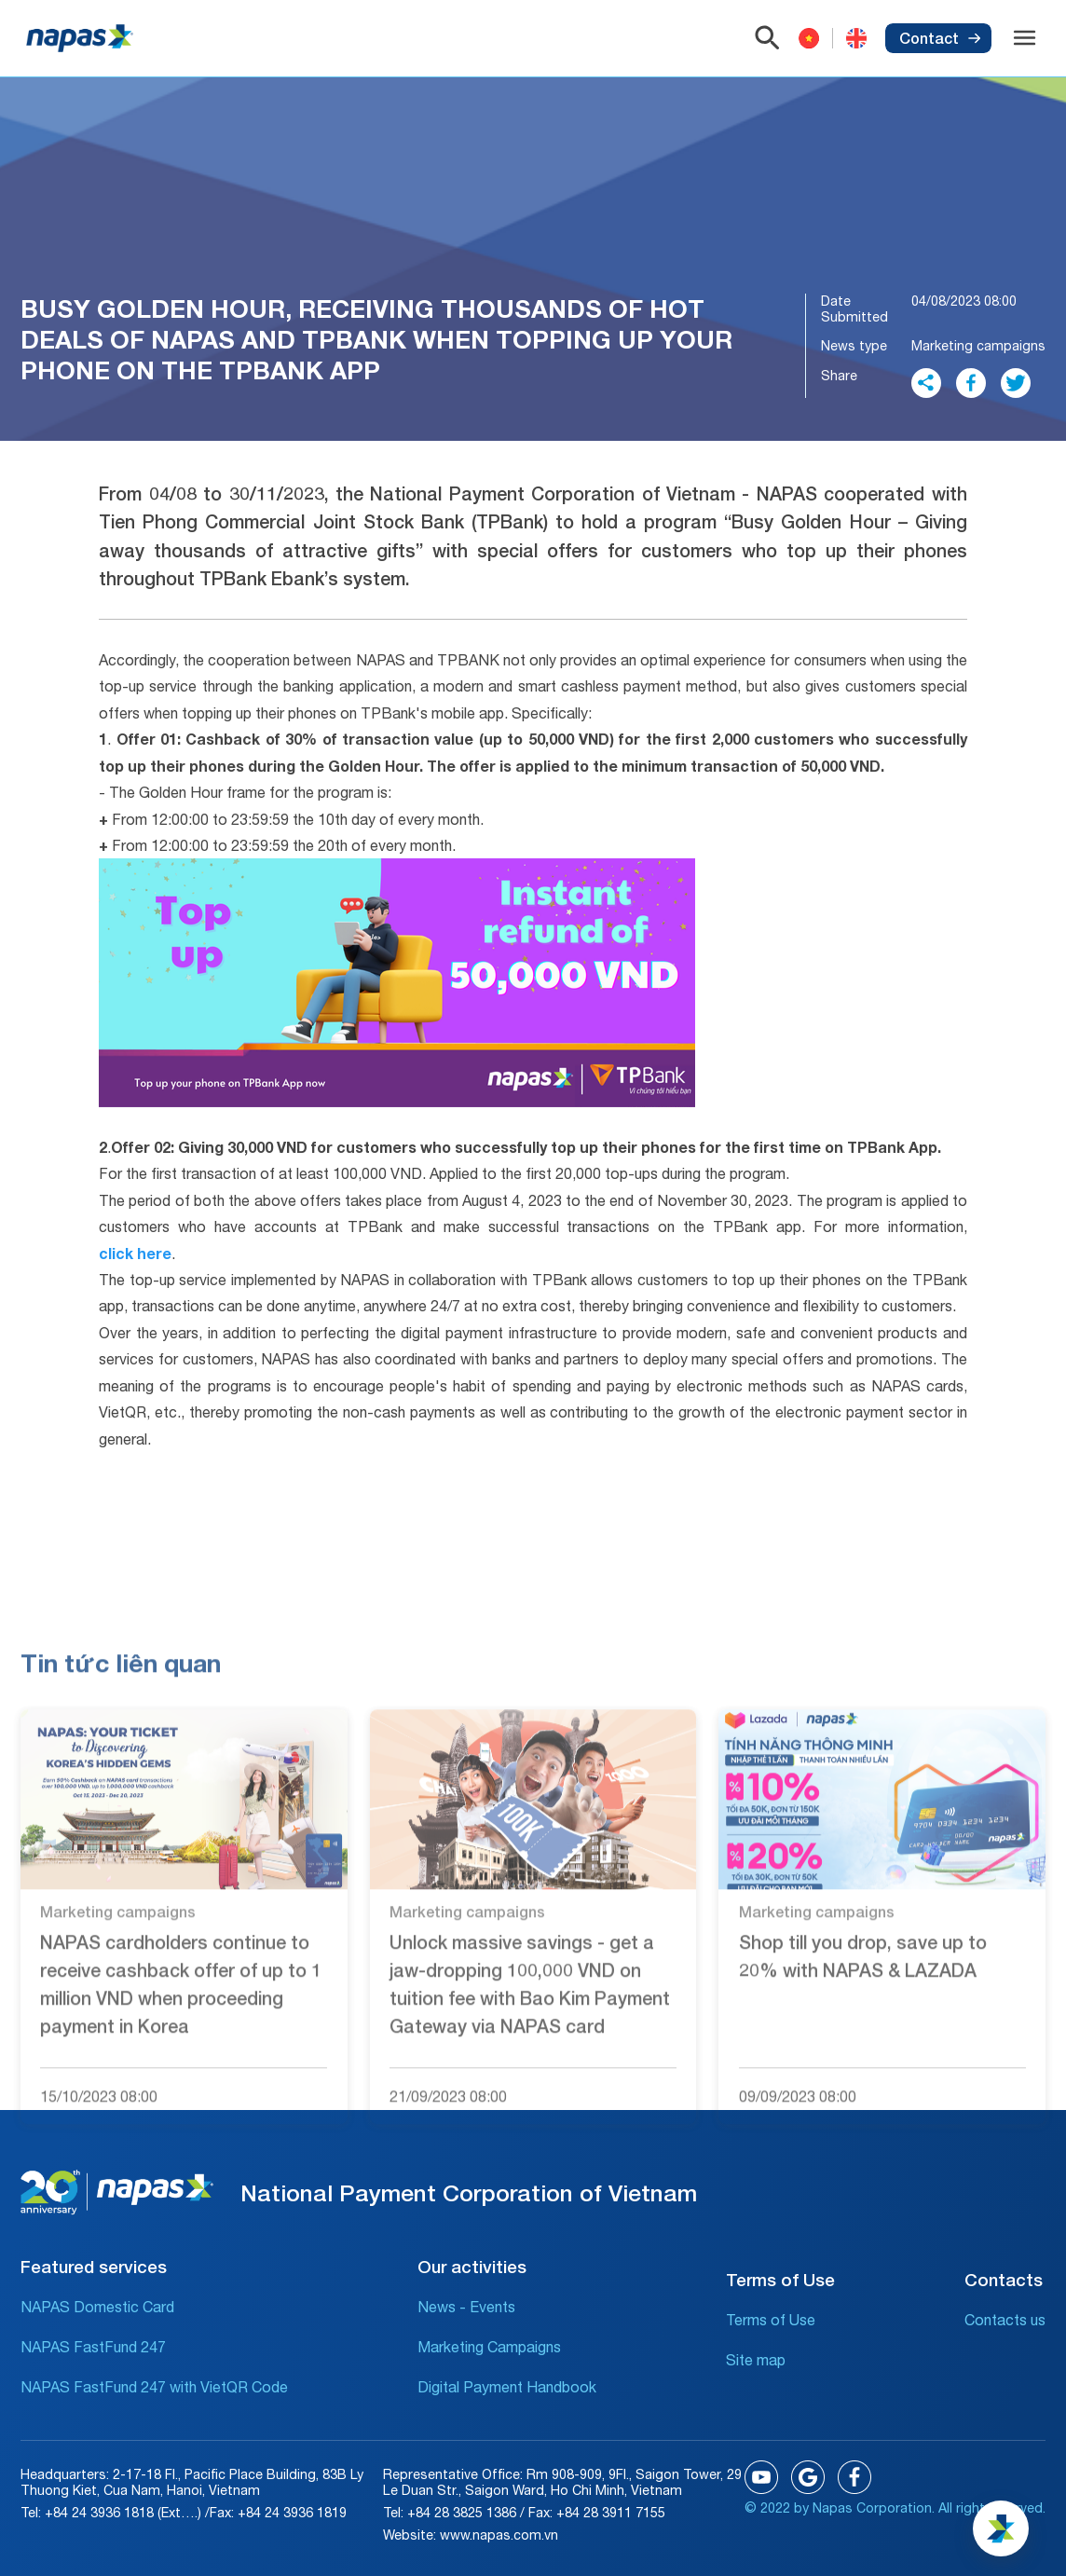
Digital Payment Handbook (506, 2386)
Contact (939, 38)
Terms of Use (770, 2319)
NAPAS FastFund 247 (93, 2346)
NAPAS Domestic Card (97, 2306)
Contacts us (1005, 2319)
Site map (756, 2359)
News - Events (466, 2306)
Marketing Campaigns (489, 2346)
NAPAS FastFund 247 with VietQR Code (154, 2386)
